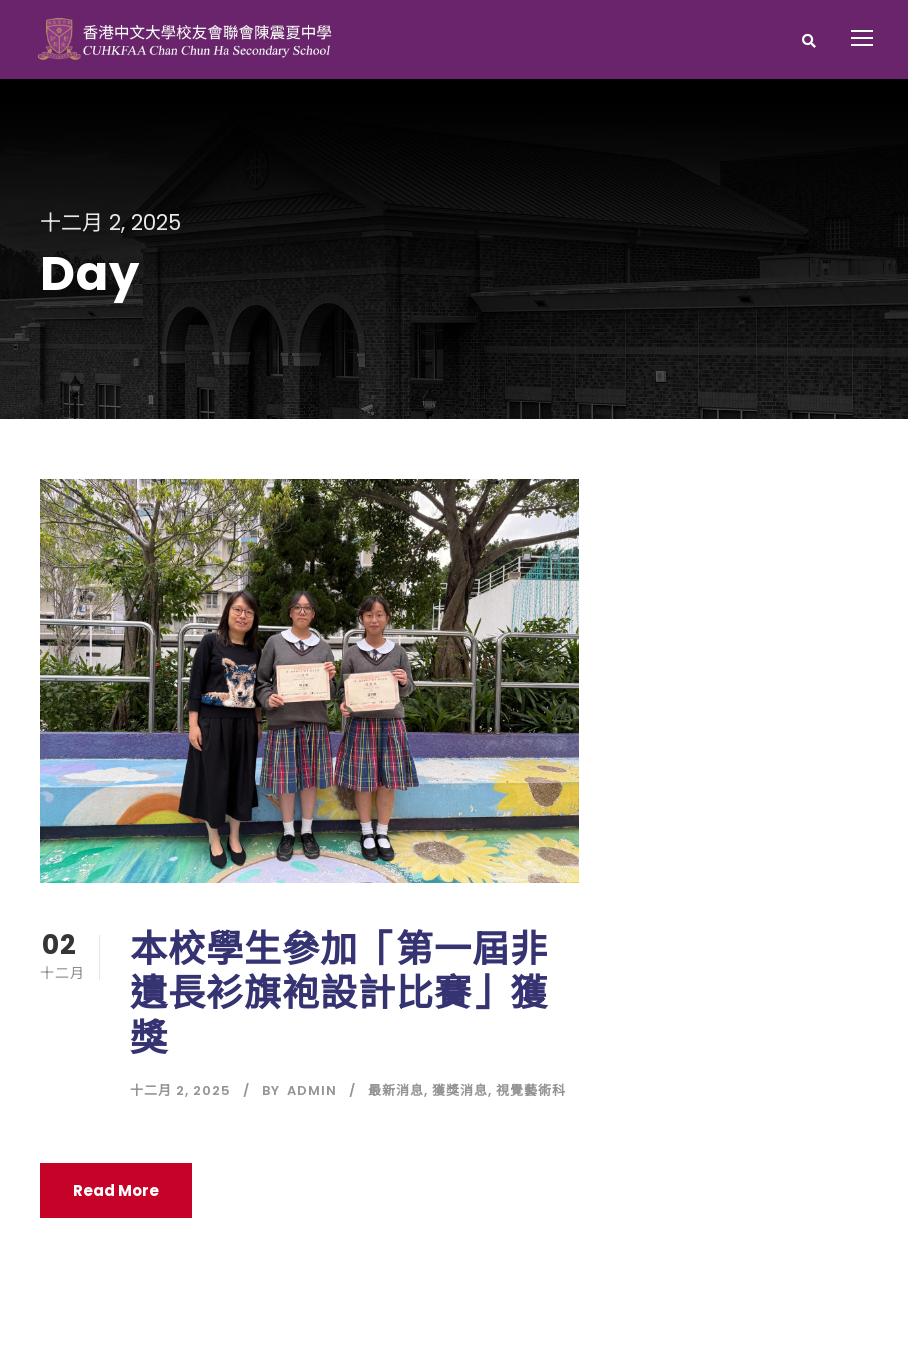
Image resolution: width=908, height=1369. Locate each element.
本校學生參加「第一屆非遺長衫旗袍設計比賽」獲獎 (339, 993)
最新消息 (396, 1090)
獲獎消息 (460, 1090)
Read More (116, 1190)
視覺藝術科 (531, 1090)
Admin (312, 1090)
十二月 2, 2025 (180, 1090)
